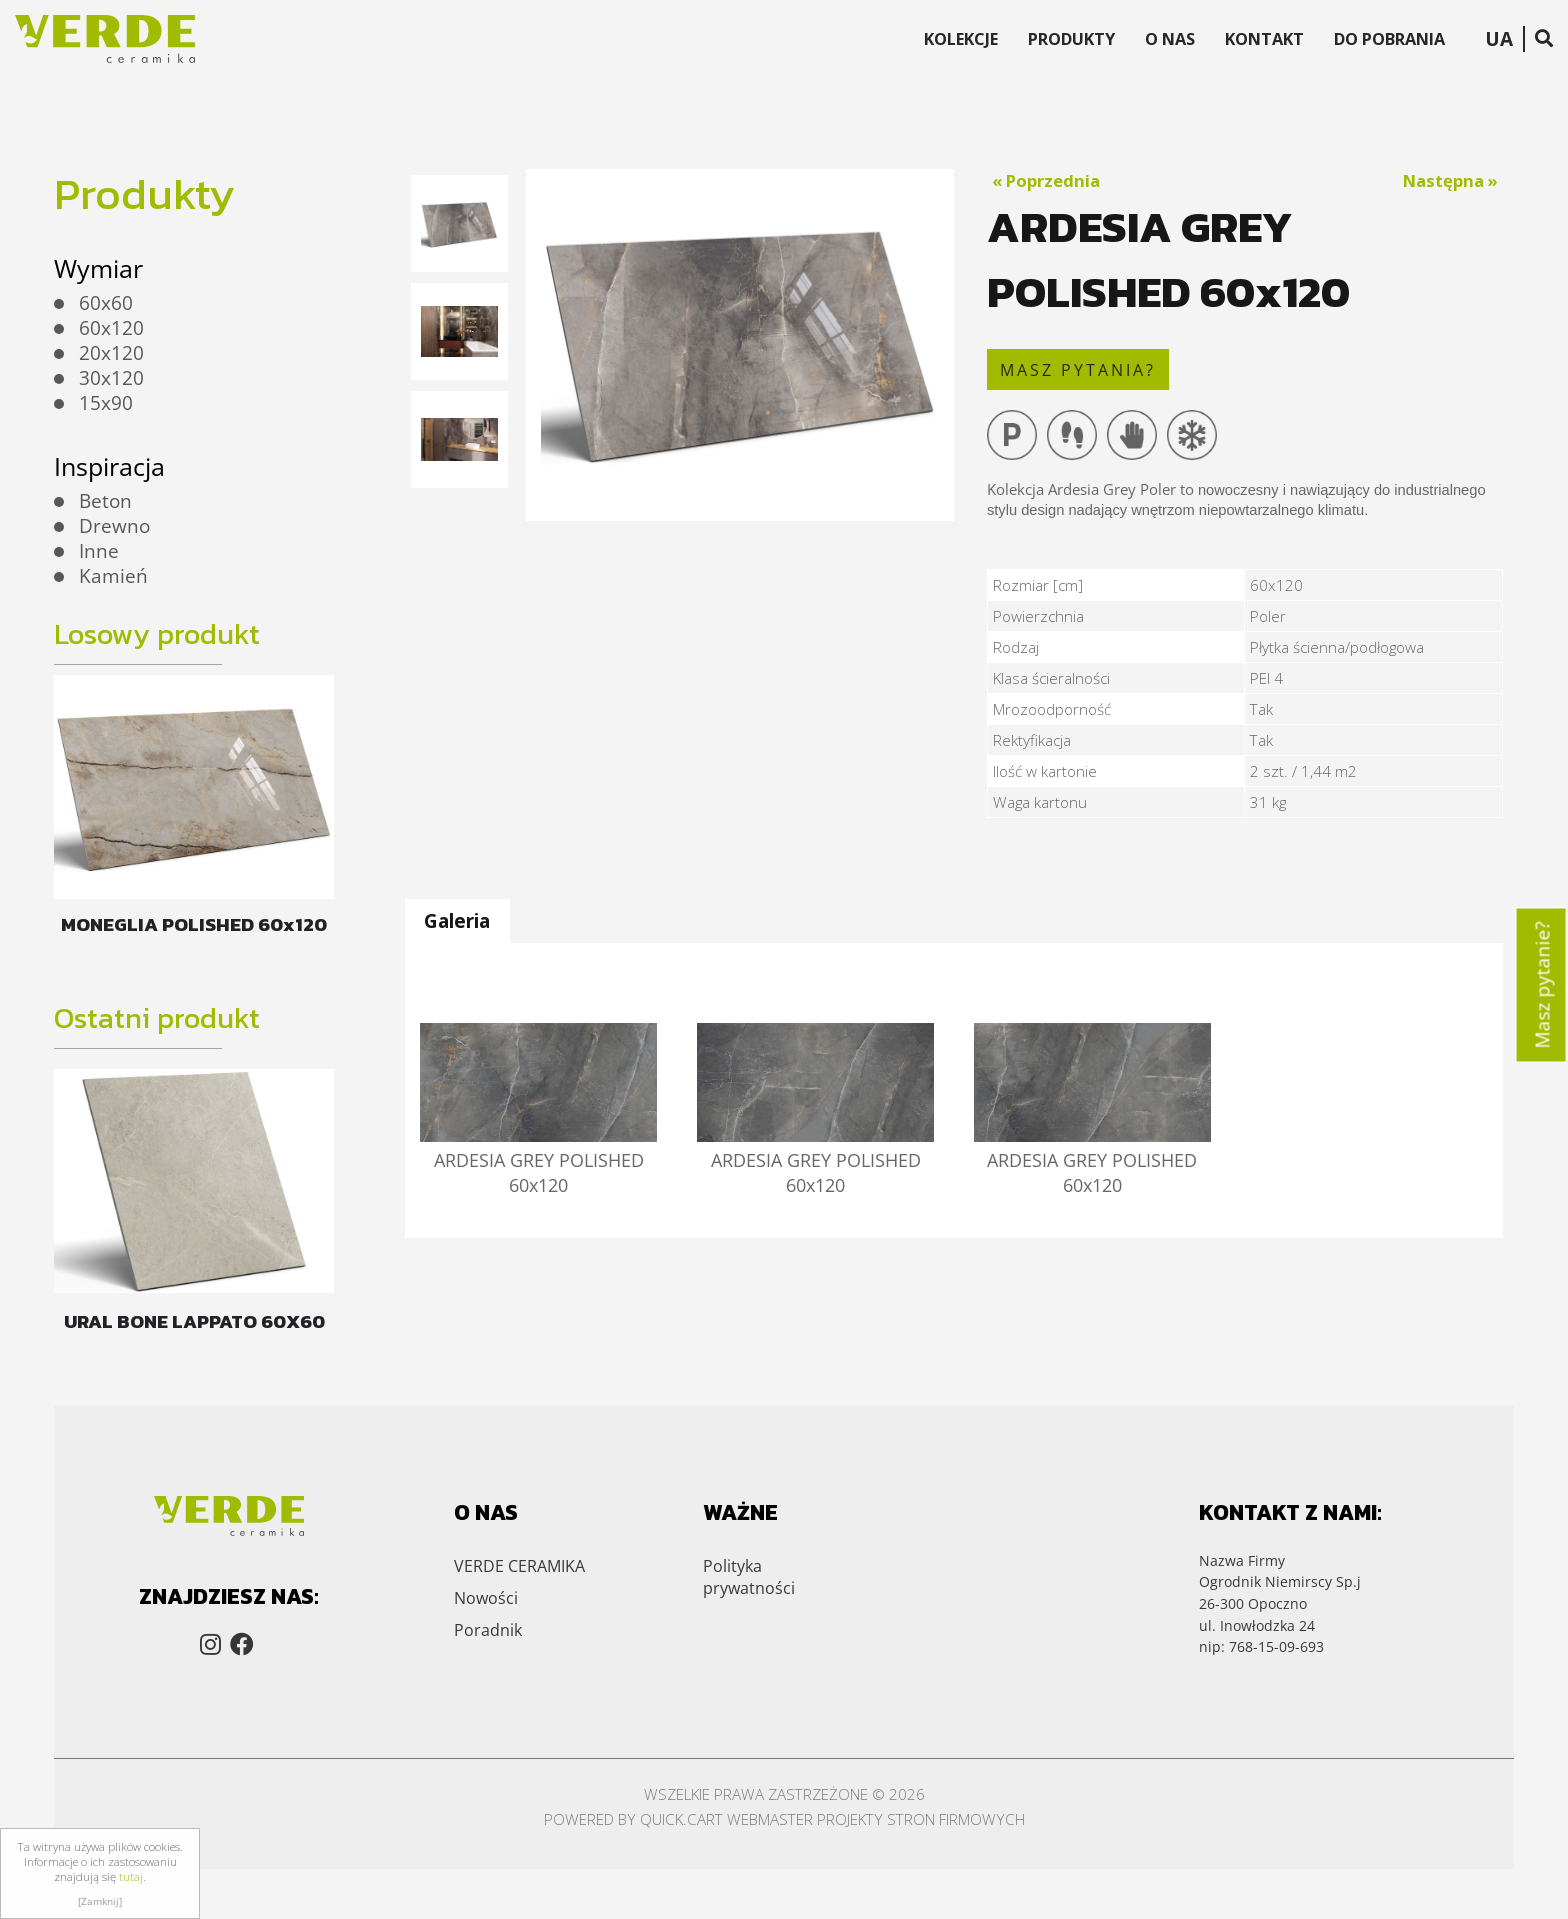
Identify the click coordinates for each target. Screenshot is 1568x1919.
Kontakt (1264, 39)
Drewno (114, 526)
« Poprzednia (1046, 180)
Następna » (1450, 180)
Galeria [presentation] (457, 920)
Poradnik (488, 1630)
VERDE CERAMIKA (519, 1566)
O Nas (1170, 39)
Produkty (1071, 39)
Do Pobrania (1389, 39)
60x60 (106, 303)
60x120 (111, 328)
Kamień (113, 576)
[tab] (457, 921)
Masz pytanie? (1542, 984)
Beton (105, 501)
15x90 (106, 403)
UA (1499, 39)
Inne (99, 551)
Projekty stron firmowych (921, 1819)
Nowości (486, 1598)
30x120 (111, 378)
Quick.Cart (681, 1819)
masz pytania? (1078, 370)
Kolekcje (961, 39)
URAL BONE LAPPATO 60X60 (194, 1321)
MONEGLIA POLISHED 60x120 (194, 924)
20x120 (111, 353)
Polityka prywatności (749, 1577)
